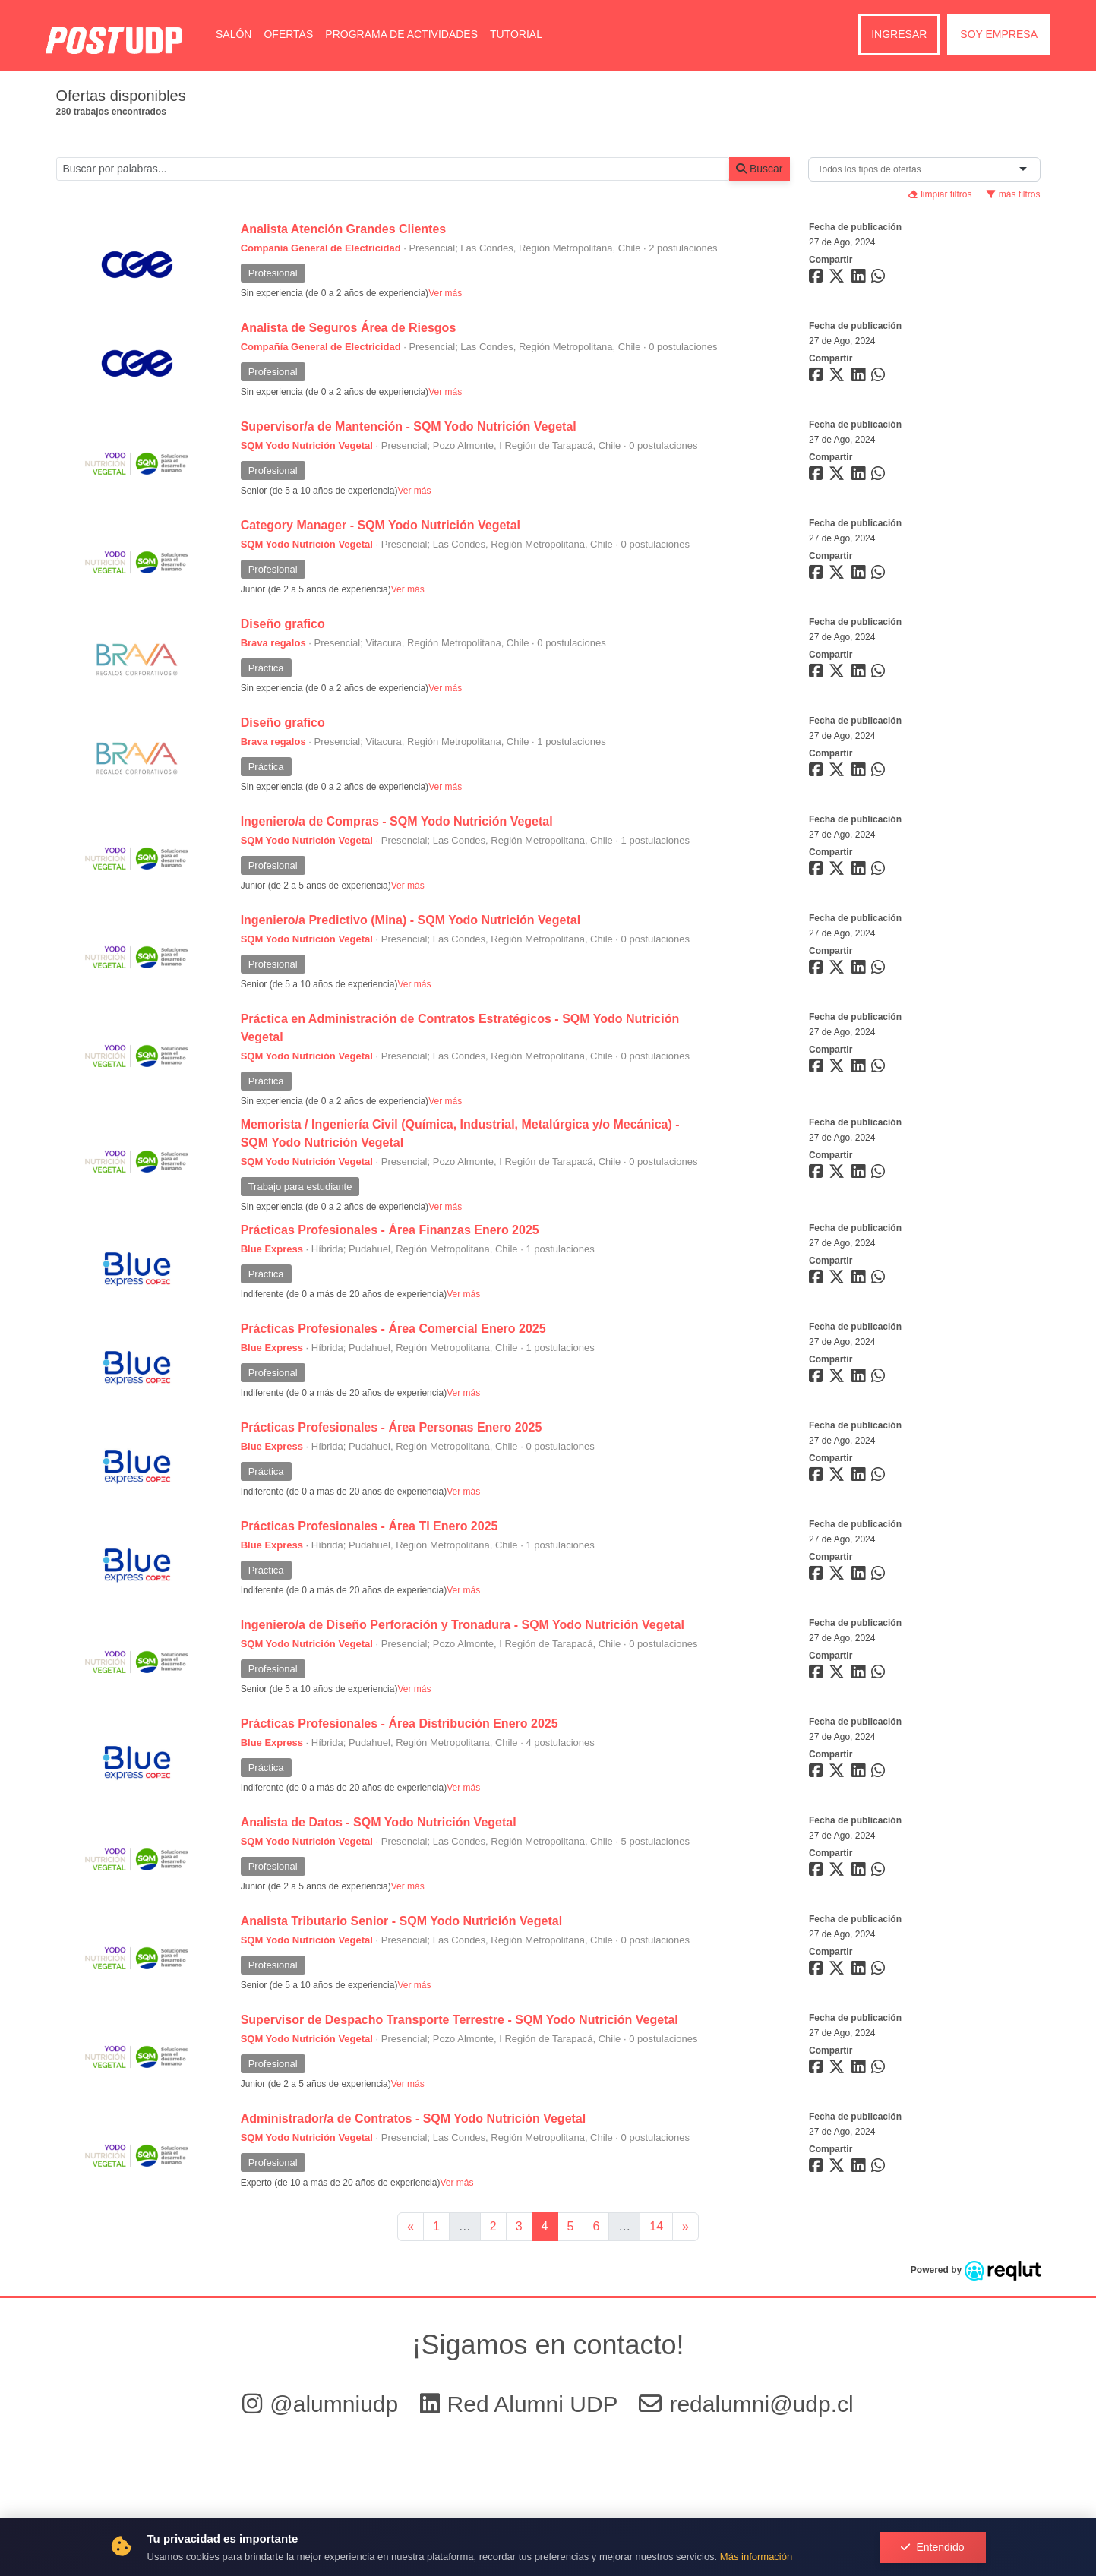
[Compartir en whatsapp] (880, 278)
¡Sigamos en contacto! (548, 2344)
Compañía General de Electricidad (321, 248)
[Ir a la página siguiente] (685, 2226)
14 (656, 2226)
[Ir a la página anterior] (410, 2226)
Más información (756, 2556)
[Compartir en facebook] (817, 278)
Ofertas (288, 34)
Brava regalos (273, 643)
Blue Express (272, 1249)
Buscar (759, 169)
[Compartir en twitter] (838, 278)
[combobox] (872, 169)
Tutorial (516, 34)
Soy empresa (999, 34)
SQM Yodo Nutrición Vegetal (307, 445)
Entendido (932, 2547)
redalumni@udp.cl (746, 2404)
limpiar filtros (940, 194)
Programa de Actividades (401, 34)
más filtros (1013, 194)
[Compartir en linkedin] (861, 278)
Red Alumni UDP (522, 2404)
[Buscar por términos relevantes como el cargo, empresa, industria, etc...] (393, 169)
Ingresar (899, 34)
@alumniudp (323, 2404)
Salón (233, 34)
